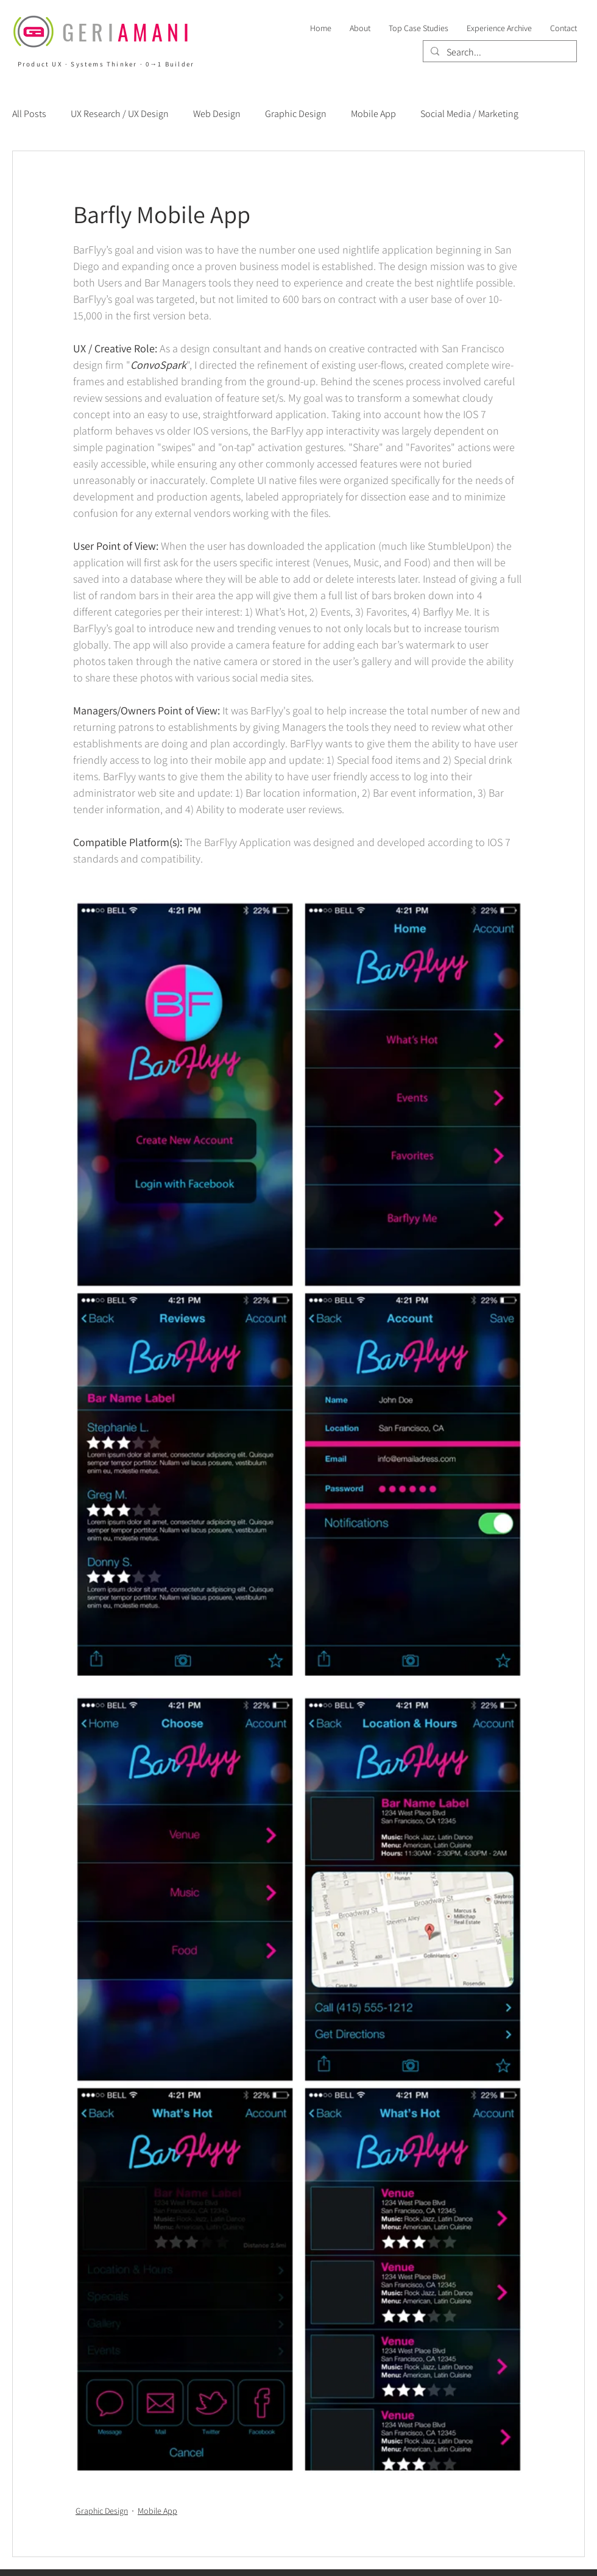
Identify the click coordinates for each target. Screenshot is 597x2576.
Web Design (217, 113)
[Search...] (499, 52)
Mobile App (373, 113)
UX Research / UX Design (120, 113)
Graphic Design (296, 113)
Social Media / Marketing (469, 113)
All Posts (29, 113)
